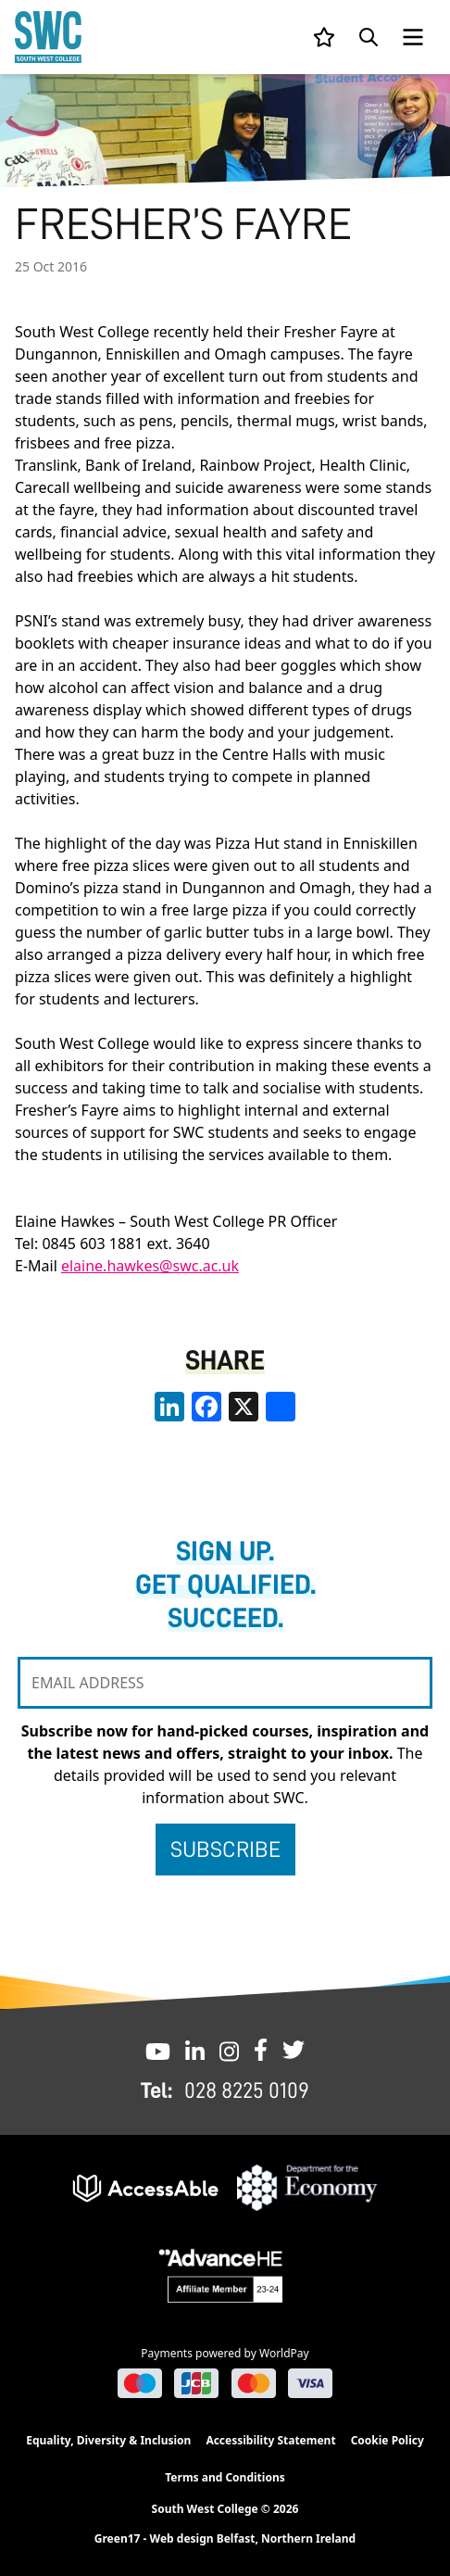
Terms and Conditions (224, 2477)
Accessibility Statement (270, 2440)
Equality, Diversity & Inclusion (108, 2440)
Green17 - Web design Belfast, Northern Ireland (225, 2539)
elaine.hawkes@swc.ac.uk (150, 1266)
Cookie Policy (387, 2440)
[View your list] (324, 37)
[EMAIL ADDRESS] (225, 1683)
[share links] (280, 1406)
